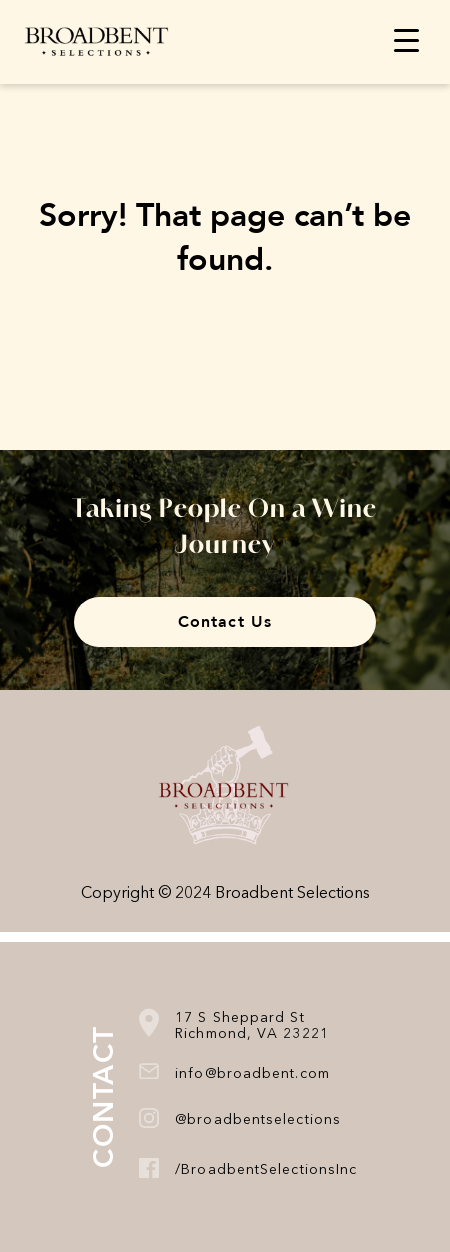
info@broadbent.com (252, 1074)
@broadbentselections (258, 1120)
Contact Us (225, 622)
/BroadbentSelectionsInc (266, 1170)
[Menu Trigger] (406, 39)
